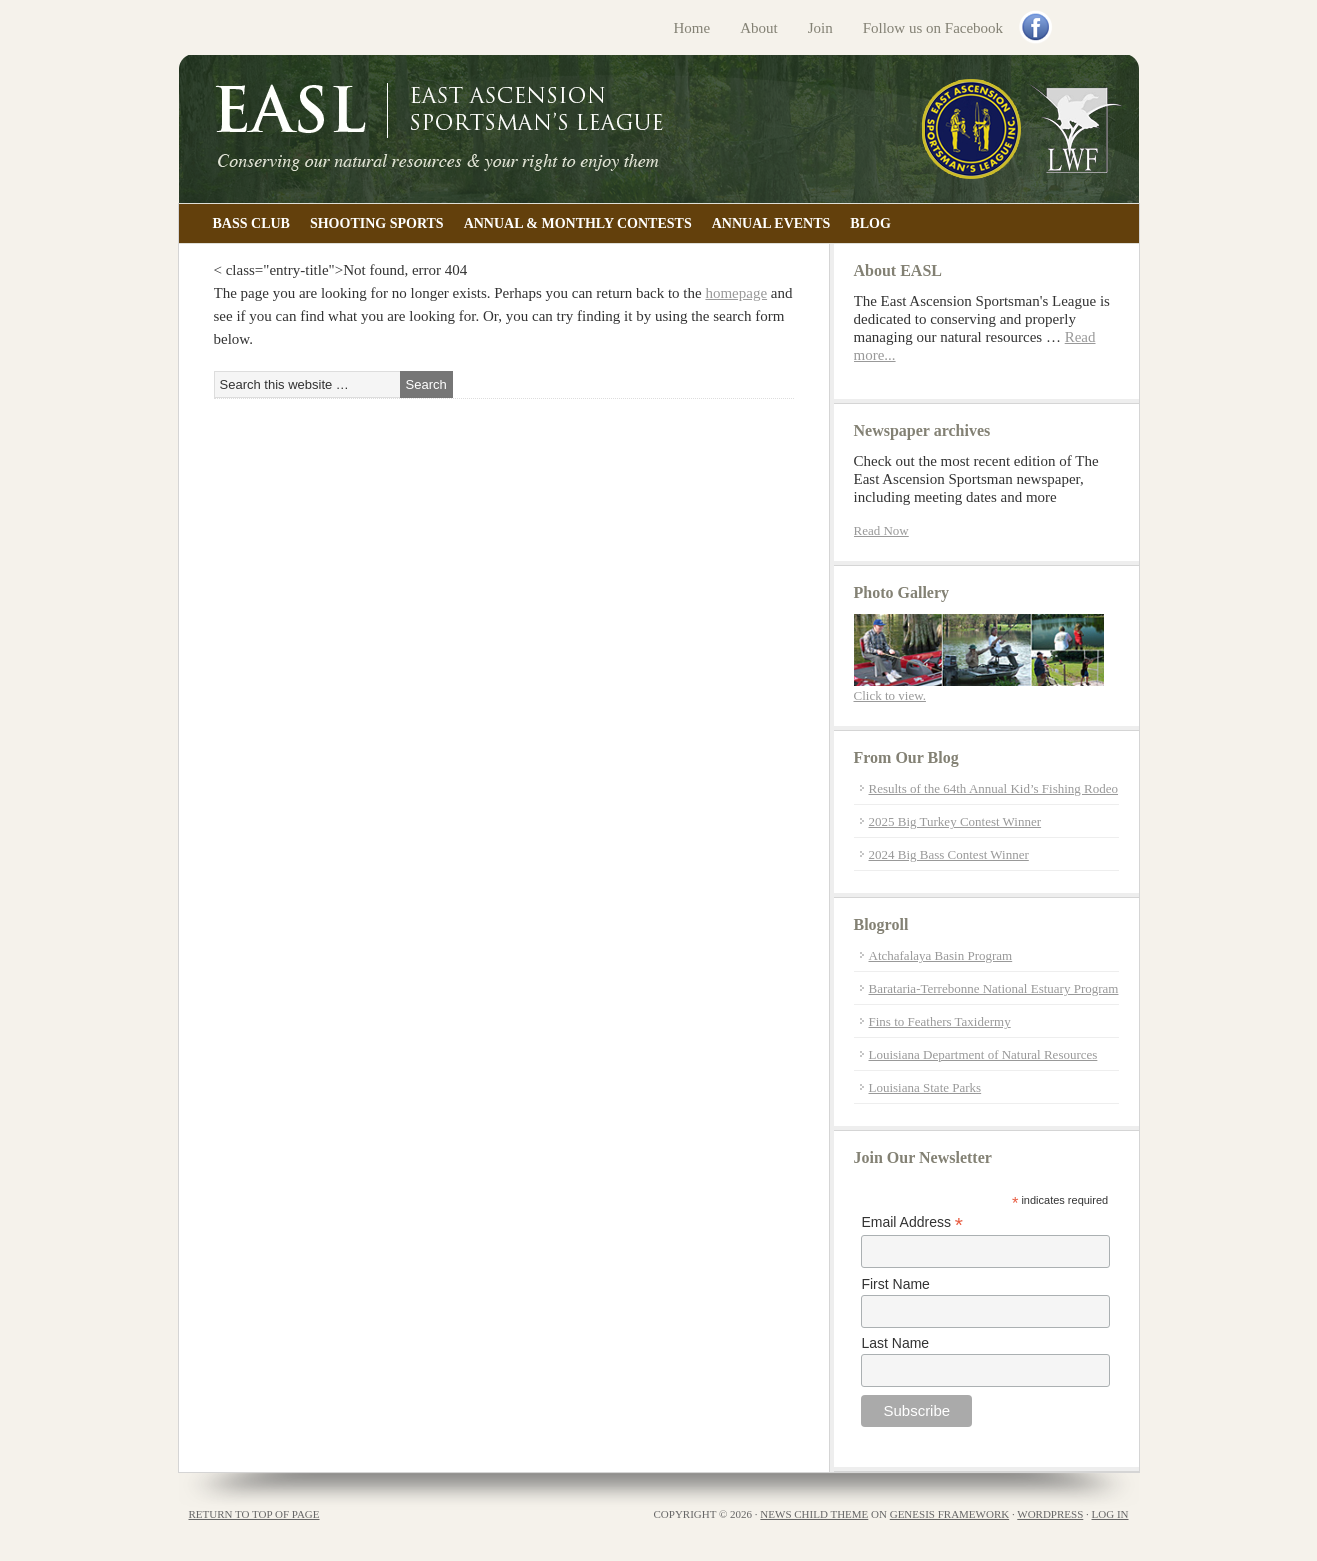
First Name (895, 1284)
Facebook (1037, 29)
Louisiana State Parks (925, 1087)
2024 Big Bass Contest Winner (949, 854)
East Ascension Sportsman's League (659, 129)
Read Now (881, 530)
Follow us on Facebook (933, 28)
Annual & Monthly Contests (578, 223)
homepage (736, 293)
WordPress (1050, 1514)
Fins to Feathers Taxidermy (940, 1021)
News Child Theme (814, 1514)
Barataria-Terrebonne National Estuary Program (994, 988)
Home (692, 28)
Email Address (912, 1222)
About (759, 28)
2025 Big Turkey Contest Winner (955, 821)
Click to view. (890, 695)
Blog (870, 223)
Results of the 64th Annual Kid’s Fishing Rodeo (994, 788)
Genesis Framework (949, 1514)
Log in (1110, 1514)
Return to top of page (254, 1514)
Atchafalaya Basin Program (941, 955)
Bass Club (251, 223)
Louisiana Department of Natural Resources (983, 1054)
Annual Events (771, 223)
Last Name (895, 1343)
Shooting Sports (377, 223)
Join (820, 28)
